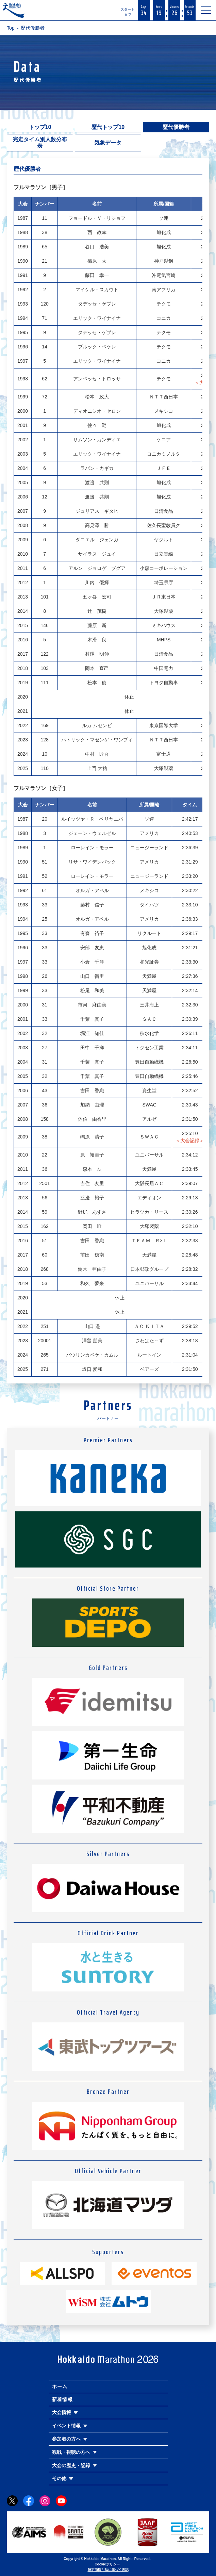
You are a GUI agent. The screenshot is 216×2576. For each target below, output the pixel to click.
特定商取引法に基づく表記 (108, 2570)
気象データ (107, 143)
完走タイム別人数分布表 (40, 142)
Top (11, 28)
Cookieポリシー (107, 2564)
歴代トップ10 (107, 127)
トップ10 (40, 127)
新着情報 (62, 2399)
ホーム (60, 2386)
